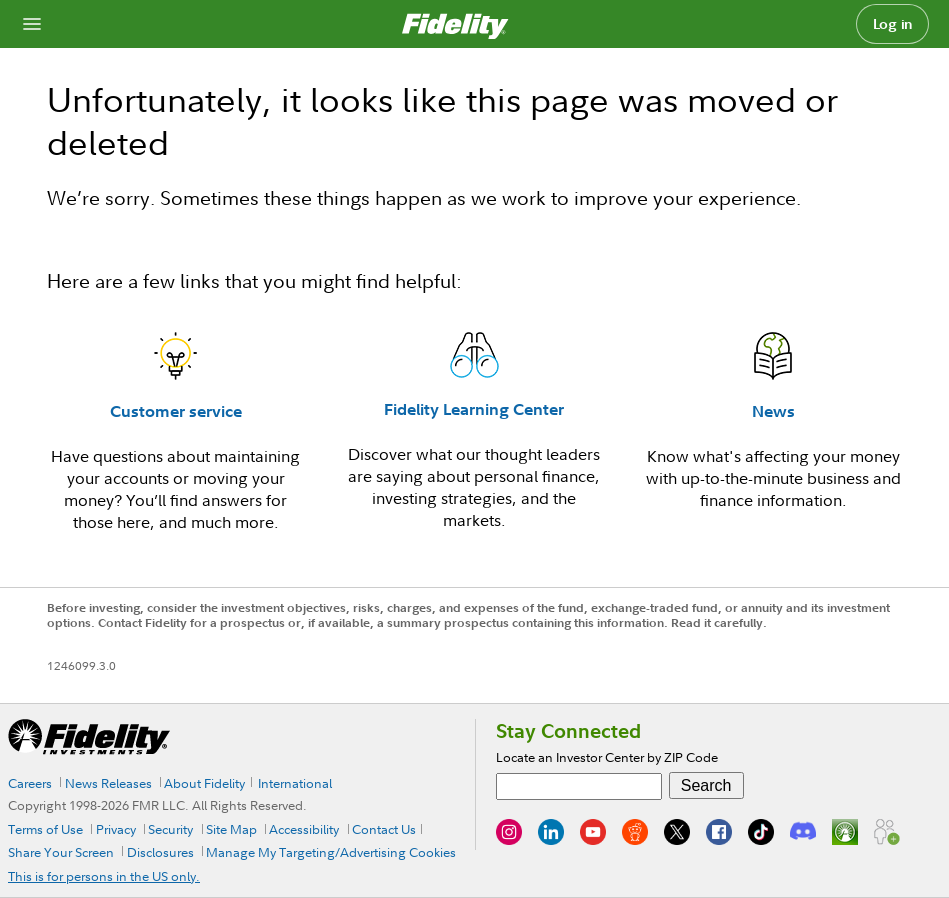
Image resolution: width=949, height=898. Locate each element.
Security (170, 829)
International (295, 783)
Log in (893, 24)
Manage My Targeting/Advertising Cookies (331, 852)
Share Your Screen (61, 852)
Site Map (231, 829)
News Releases (108, 783)
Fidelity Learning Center (474, 409)
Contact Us (384, 829)
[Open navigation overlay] (32, 24)
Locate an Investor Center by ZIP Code (607, 757)
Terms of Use (45, 829)
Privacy (116, 829)
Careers (30, 783)
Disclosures (160, 852)
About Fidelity (204, 783)
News (773, 411)
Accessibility (304, 829)
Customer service (176, 411)
